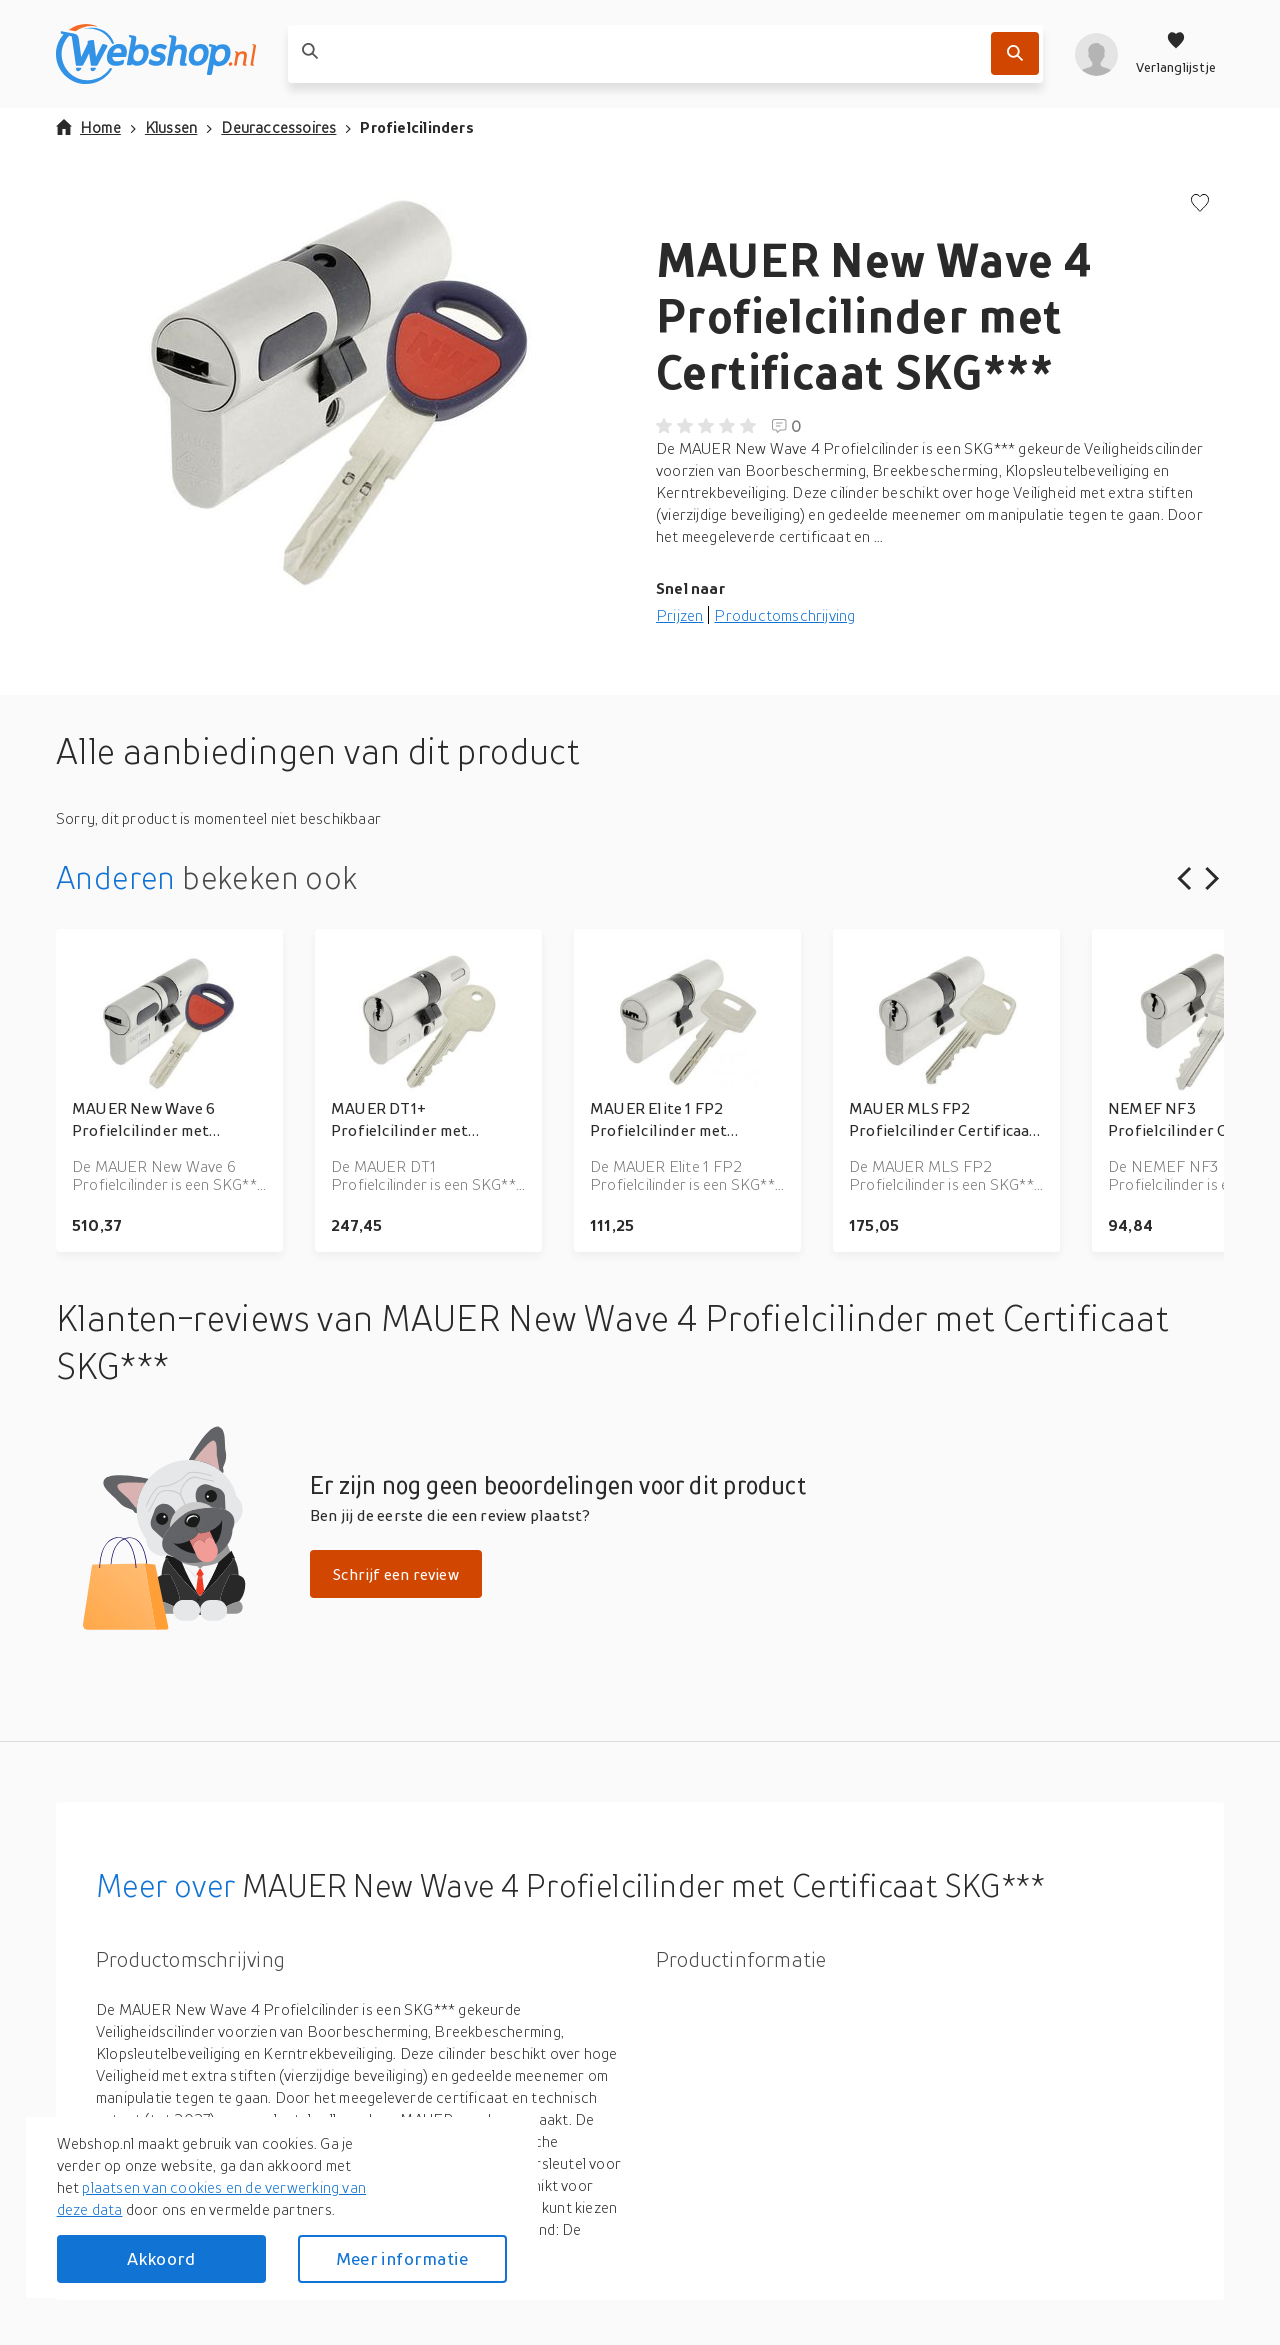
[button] (340, 394)
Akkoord (161, 2258)
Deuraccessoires (278, 127)
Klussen (171, 127)
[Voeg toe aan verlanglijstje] (1200, 204)
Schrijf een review (396, 1574)
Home (88, 127)
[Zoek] (1015, 53)
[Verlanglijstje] (1176, 54)
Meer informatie (402, 2258)
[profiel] (1096, 54)
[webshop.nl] (156, 54)
